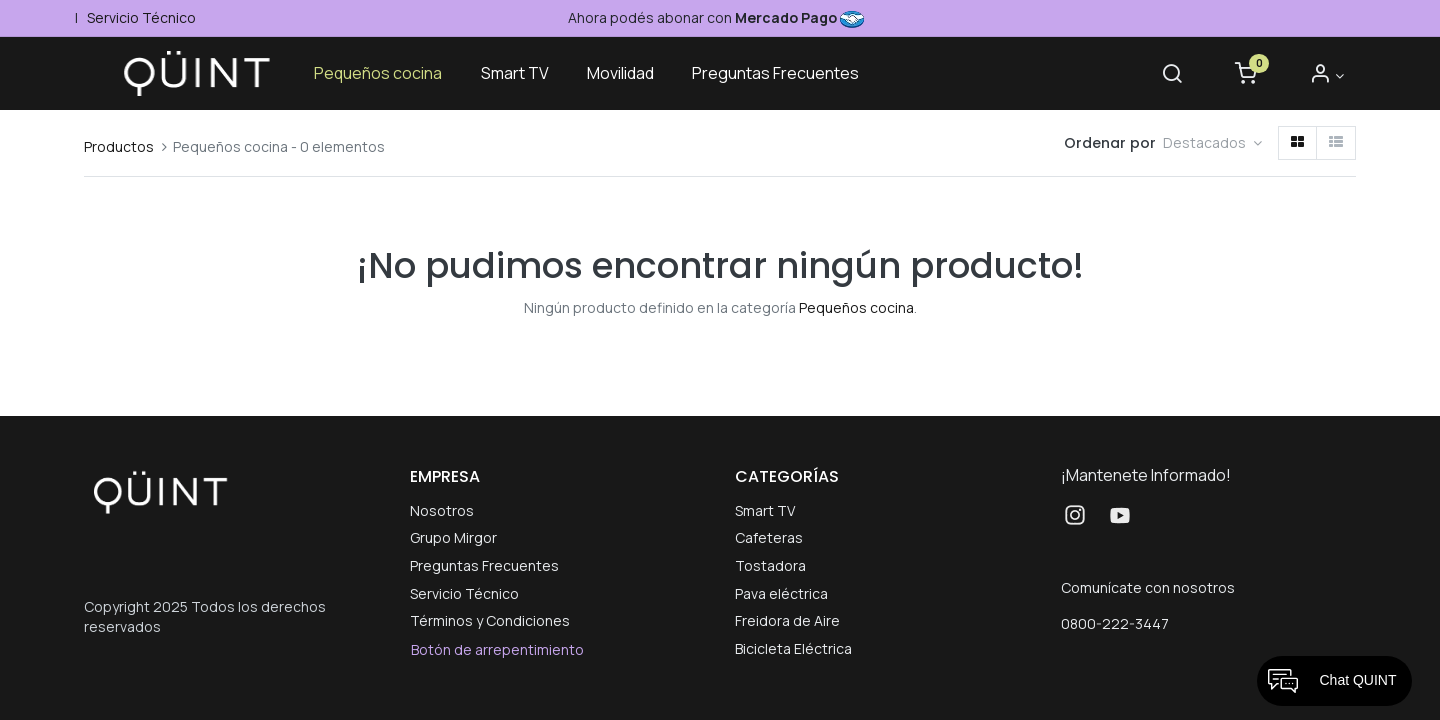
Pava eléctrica (781, 593)
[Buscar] (1172, 75)
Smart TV (765, 510)
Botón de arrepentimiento (497, 649)
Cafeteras (769, 537)
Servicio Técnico (140, 17)
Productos (119, 146)
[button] (1212, 143)
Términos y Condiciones (490, 620)
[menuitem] (378, 74)
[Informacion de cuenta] (1326, 75)
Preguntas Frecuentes (484, 565)
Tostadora (770, 565)
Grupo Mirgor (453, 537)
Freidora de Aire (787, 620)
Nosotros (442, 510)
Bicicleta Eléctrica (793, 648)
